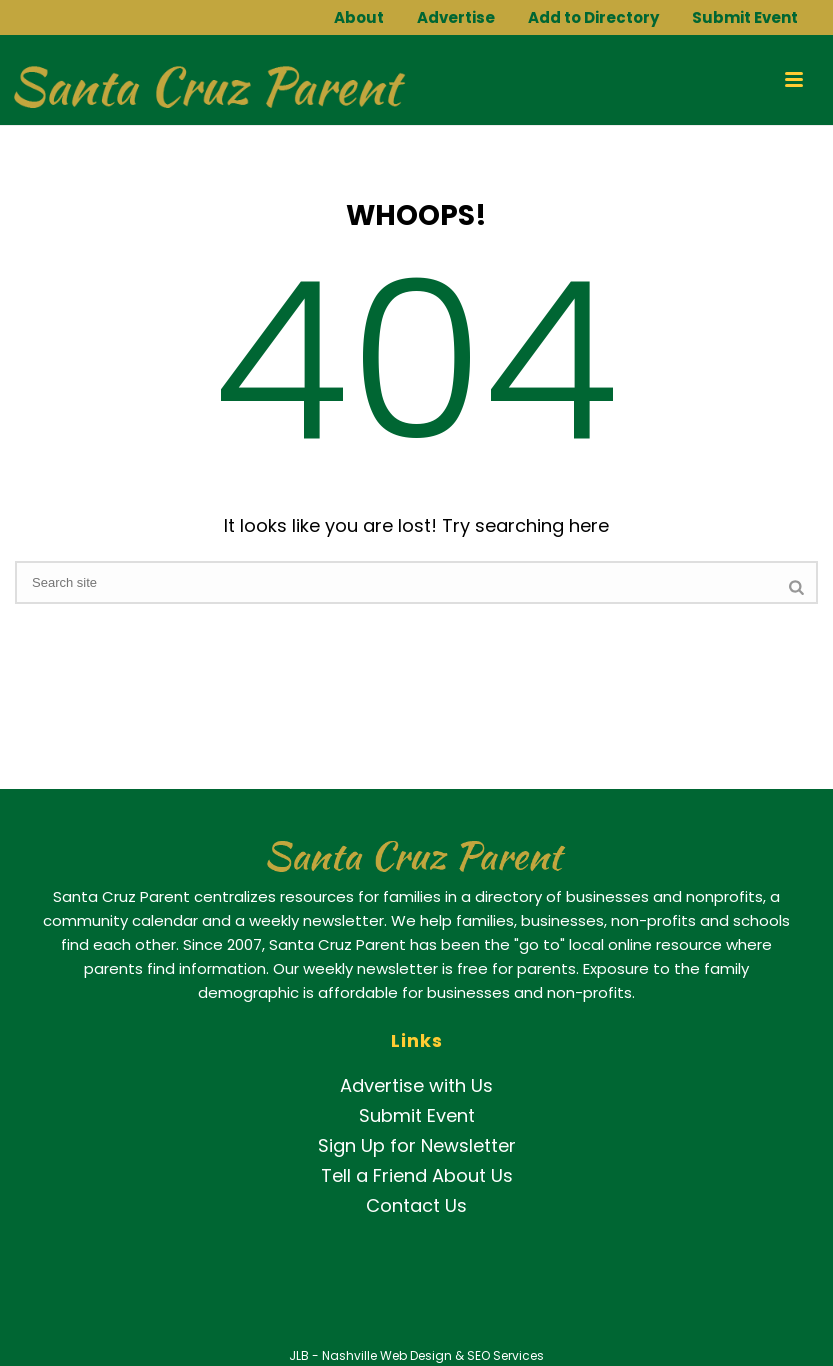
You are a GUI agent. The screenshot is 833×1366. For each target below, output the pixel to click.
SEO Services (505, 1355)
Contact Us (416, 1205)
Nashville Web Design (387, 1355)
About (359, 17)
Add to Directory (593, 17)
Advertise (456, 17)
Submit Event (745, 17)
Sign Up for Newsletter (417, 1145)
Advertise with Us (416, 1085)
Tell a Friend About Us (417, 1175)
